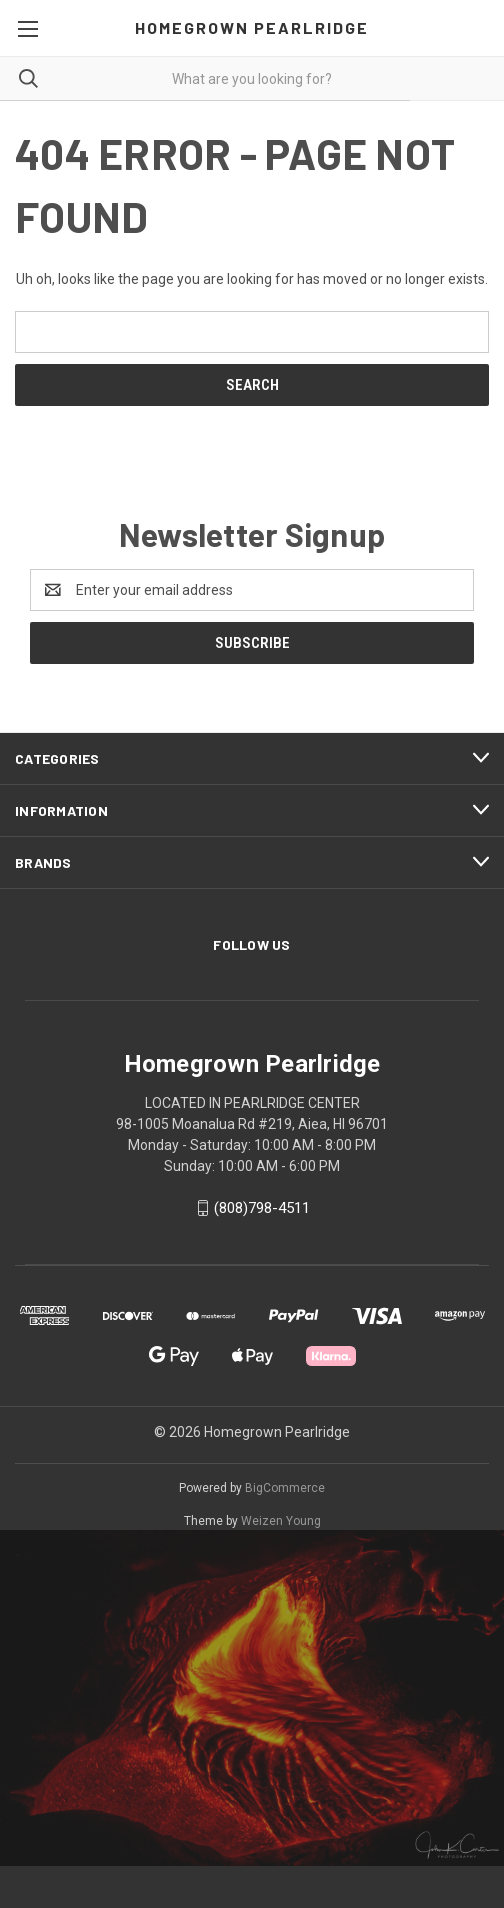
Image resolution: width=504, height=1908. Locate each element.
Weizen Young (281, 1521)
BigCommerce (285, 1488)
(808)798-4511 (262, 1208)
